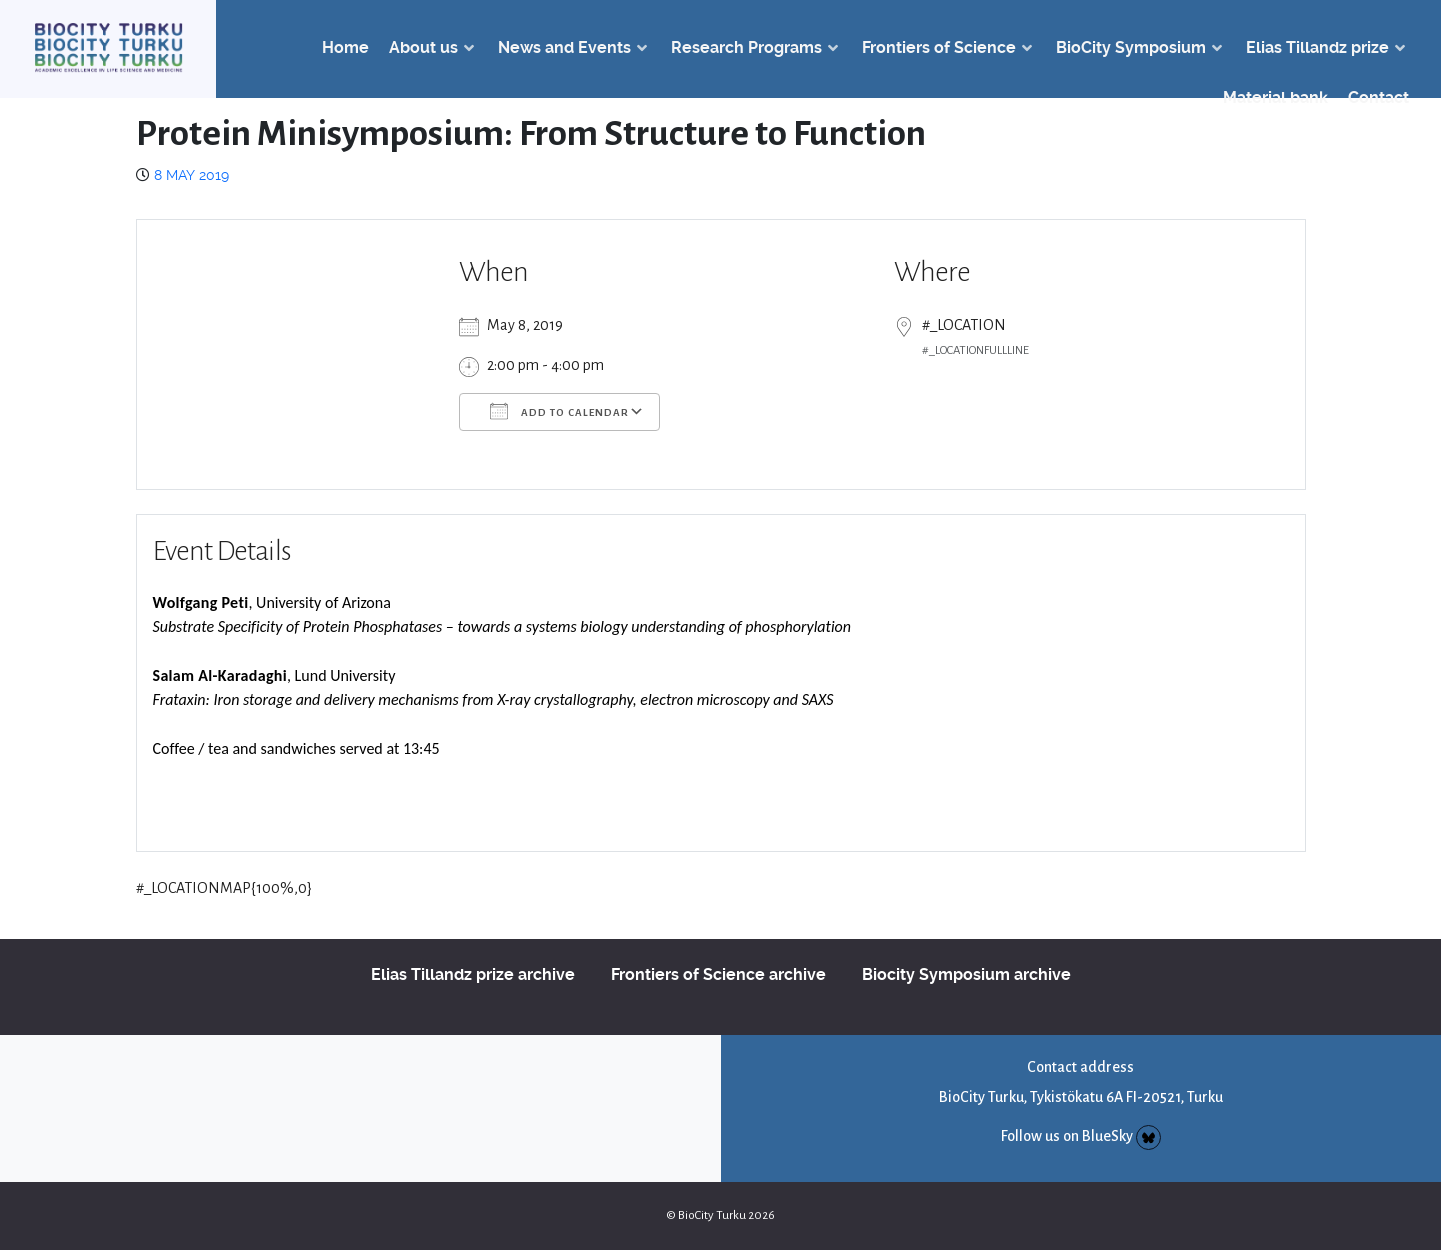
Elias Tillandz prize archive (473, 974)
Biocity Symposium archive (966, 974)
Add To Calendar (559, 411)
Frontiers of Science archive (718, 974)
